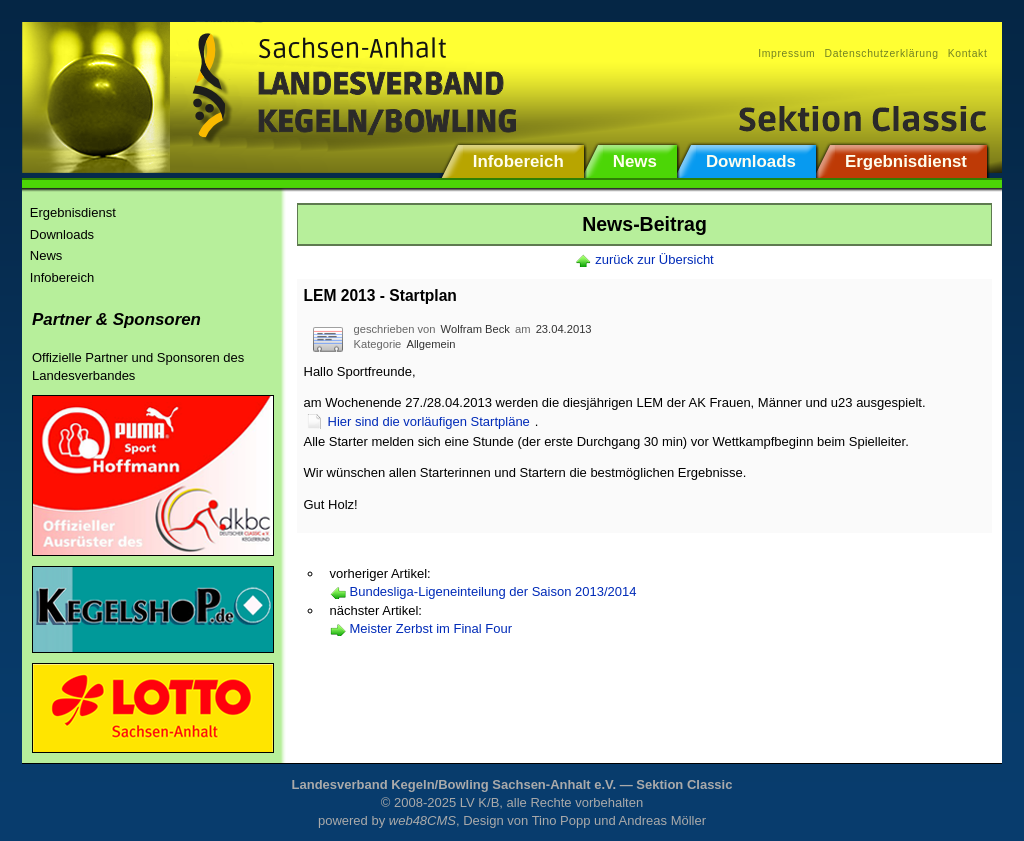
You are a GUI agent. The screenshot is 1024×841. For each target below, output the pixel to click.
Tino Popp (561, 820)
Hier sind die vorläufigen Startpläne (429, 421)
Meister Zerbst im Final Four (431, 628)
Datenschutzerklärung (881, 53)
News (46, 255)
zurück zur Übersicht (654, 259)
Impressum (786, 53)
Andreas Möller (662, 820)
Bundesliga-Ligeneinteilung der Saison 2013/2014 (493, 591)
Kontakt (968, 53)
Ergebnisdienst (73, 212)
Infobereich (62, 277)
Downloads (62, 234)
